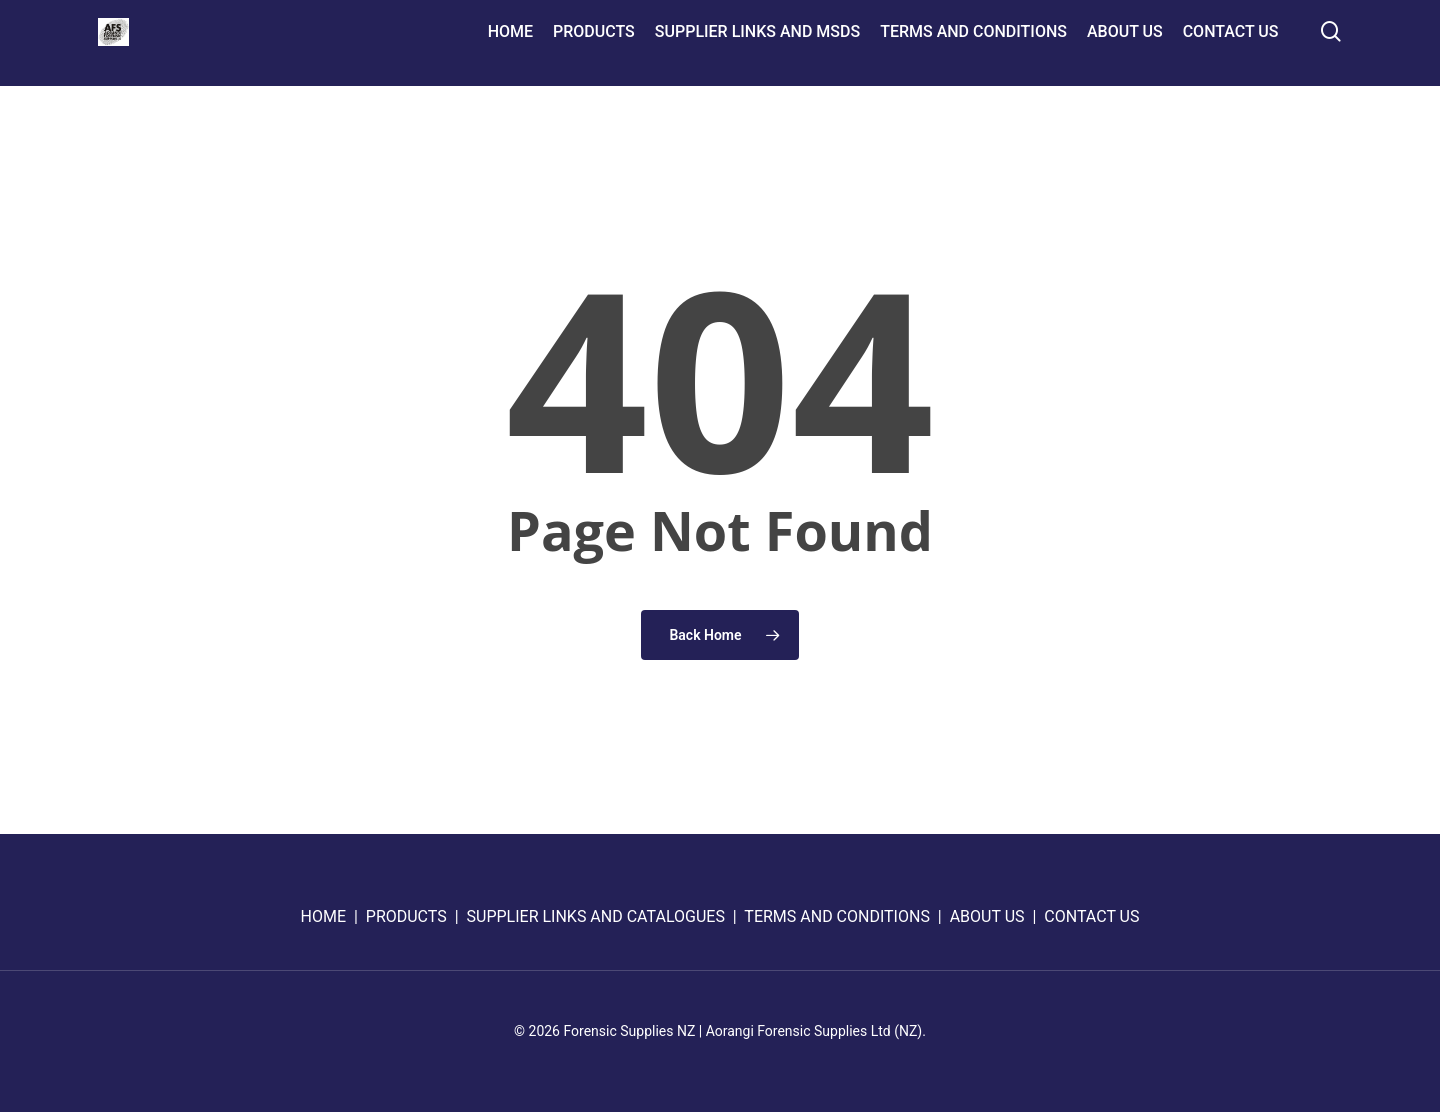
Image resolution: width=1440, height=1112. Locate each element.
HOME (323, 916)
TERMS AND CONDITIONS (837, 916)
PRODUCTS (406, 916)
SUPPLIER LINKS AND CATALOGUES (596, 916)
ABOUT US (987, 916)
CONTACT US (1091, 916)
